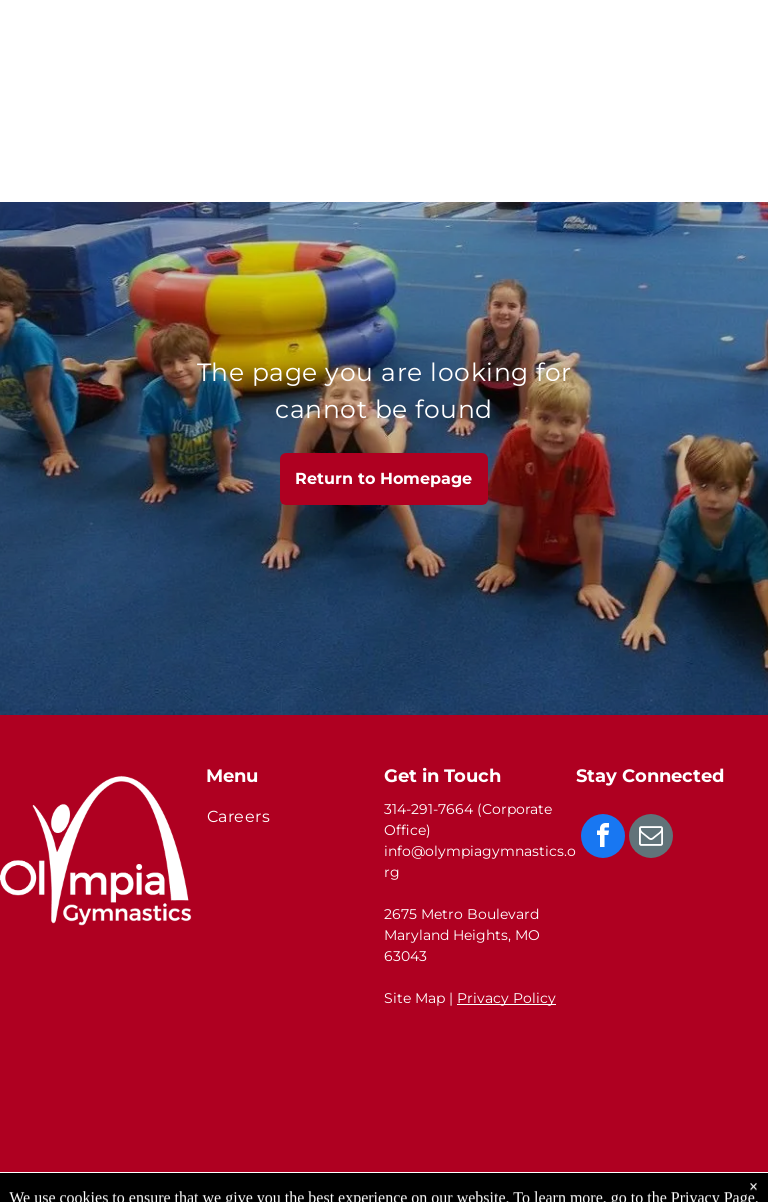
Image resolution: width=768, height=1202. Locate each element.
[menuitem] (288, 816)
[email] (651, 838)
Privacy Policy (506, 998)
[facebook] (603, 838)
